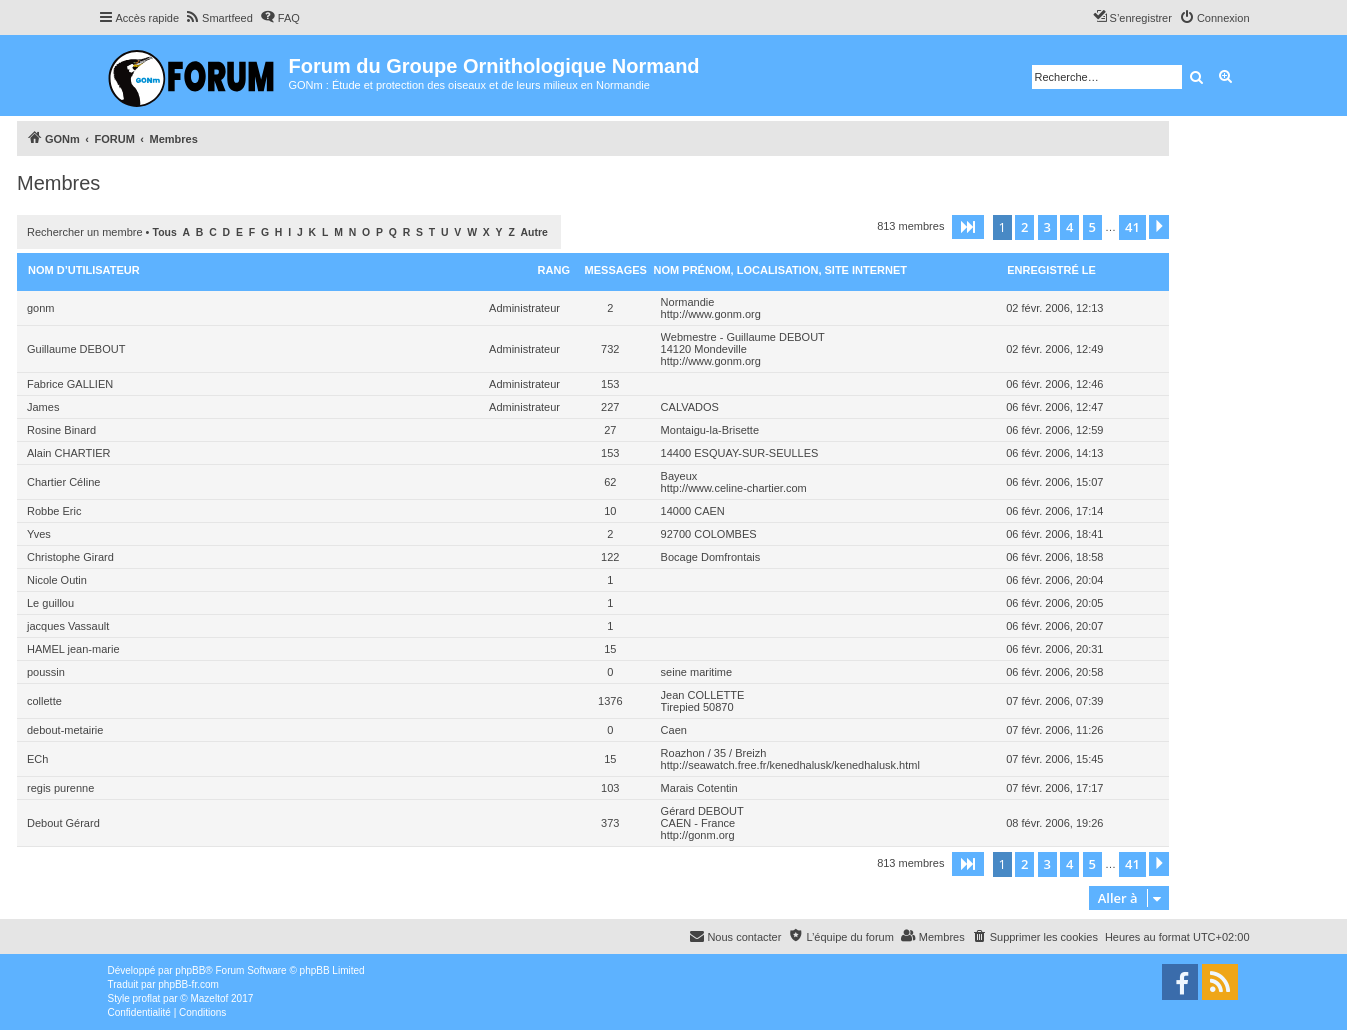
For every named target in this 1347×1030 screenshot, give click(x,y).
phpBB (190, 970)
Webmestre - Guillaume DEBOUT (743, 337)
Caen (674, 730)
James (43, 407)
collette (44, 701)
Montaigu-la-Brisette (710, 430)
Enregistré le (1051, 270)
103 (610, 788)
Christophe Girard (70, 557)
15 (610, 649)
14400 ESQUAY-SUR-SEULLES (740, 453)
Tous (165, 232)
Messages (616, 270)
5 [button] (1092, 227)
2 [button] (1024, 227)
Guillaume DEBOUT (76, 349)
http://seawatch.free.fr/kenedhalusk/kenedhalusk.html (790, 765)
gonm (41, 308)
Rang (554, 270)
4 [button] (1069, 227)
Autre (534, 232)
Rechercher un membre (85, 232)
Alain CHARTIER (69, 453)
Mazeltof (209, 998)
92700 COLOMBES (709, 534)
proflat (147, 998)
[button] (968, 227)
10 (610, 511)
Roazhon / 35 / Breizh (714, 753)
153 (610, 384)
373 (610, 823)
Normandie (688, 302)
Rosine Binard (61, 430)
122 (610, 557)
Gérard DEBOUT (702, 811)
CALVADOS (690, 407)
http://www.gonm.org (711, 314)
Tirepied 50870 (697, 707)
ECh (37, 759)
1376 (610, 701)
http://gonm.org (698, 835)
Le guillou (50, 603)
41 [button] (1132, 227)
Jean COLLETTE (703, 695)
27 (610, 430)
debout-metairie (65, 730)
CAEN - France (698, 823)
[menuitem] (218, 18)
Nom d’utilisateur (84, 270)
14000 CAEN (693, 511)
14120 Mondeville (704, 349)
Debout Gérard (63, 823)
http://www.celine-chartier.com (734, 488)
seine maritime (697, 672)
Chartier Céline (63, 482)
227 (610, 407)
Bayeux (679, 476)
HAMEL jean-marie (73, 649)
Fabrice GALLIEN (70, 384)
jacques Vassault (68, 626)
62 (610, 482)
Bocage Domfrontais (711, 557)
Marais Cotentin (699, 788)
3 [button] (1047, 227)
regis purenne (60, 788)
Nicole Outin (57, 580)
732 (610, 349)
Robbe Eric (54, 511)
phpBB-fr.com (188, 984)
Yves (39, 534)
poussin (46, 672)
